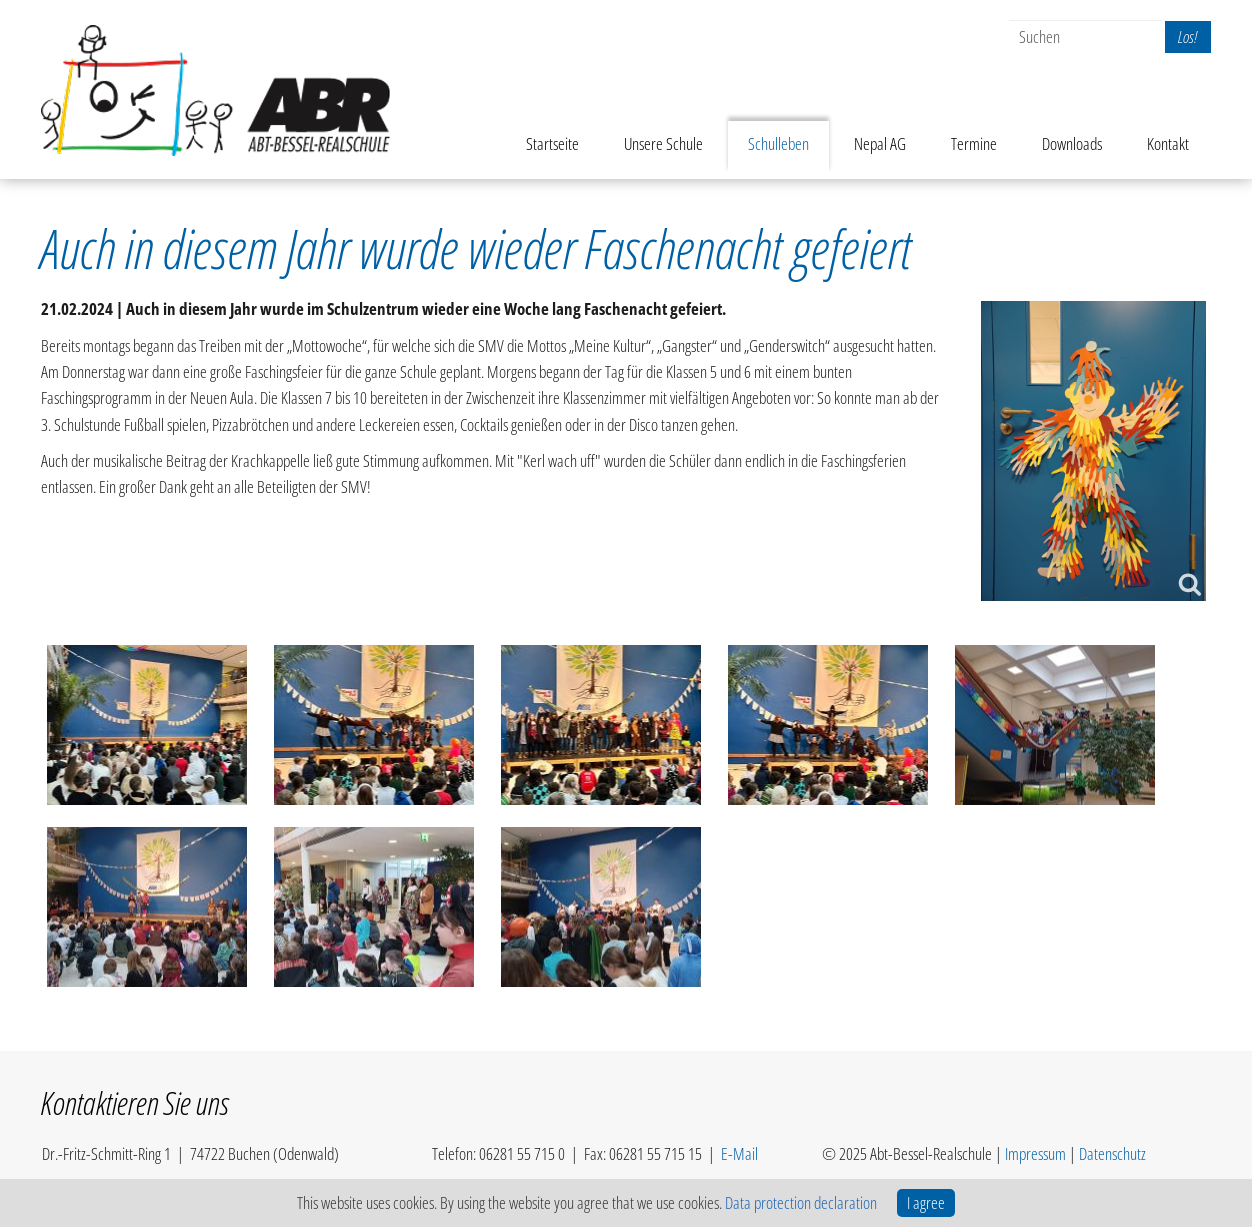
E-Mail (739, 1153)
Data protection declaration (801, 1202)
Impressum (1035, 1153)
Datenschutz (1112, 1153)
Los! (1188, 36)
